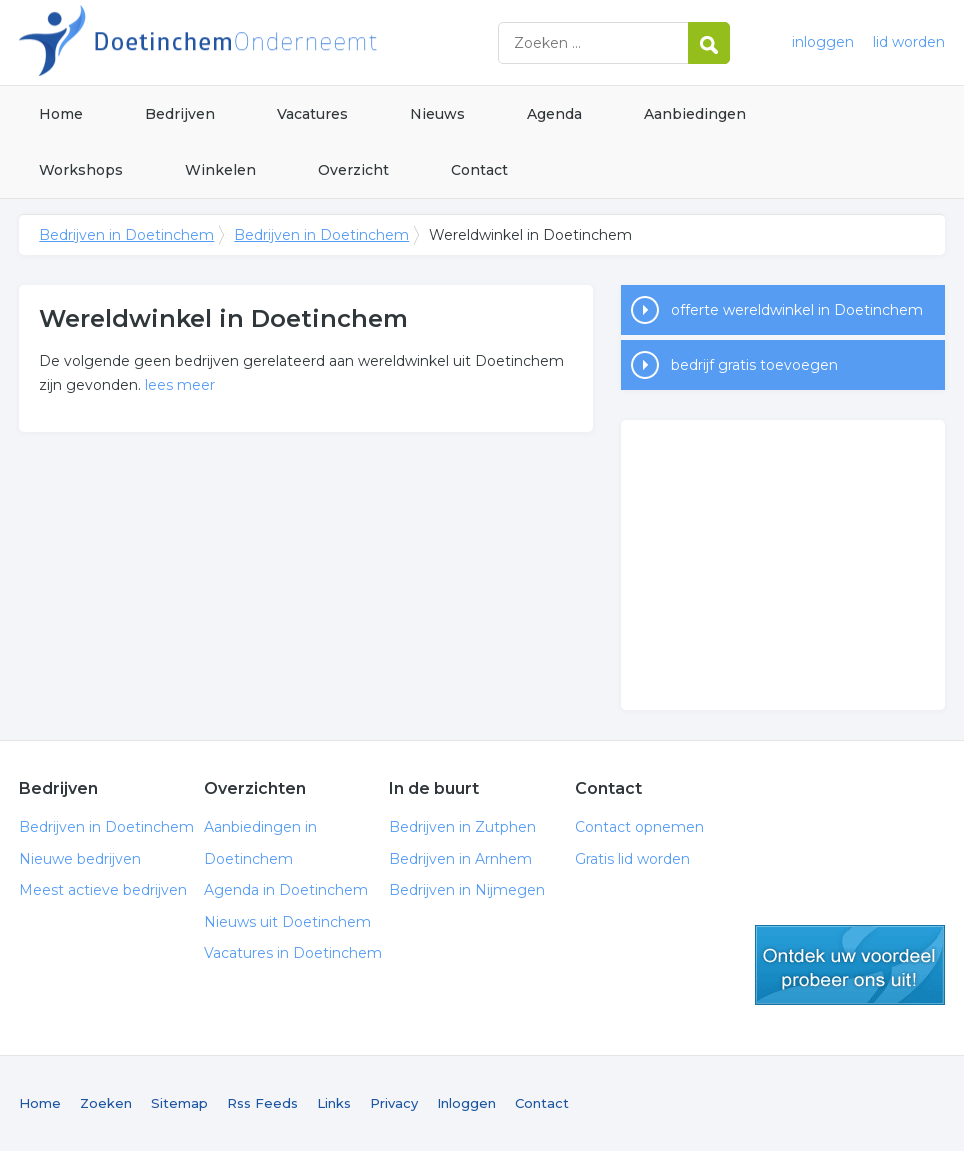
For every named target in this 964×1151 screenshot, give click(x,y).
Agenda (554, 114)
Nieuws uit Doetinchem (287, 922)
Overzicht (353, 170)
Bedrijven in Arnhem (460, 859)
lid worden (909, 42)
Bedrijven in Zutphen (462, 827)
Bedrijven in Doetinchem (269, 42)
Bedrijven (180, 114)
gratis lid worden (850, 965)
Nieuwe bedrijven (80, 859)
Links (334, 1103)
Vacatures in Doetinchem (293, 953)
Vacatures (312, 114)
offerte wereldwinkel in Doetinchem (797, 310)
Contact (479, 170)
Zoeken (106, 1103)
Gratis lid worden (632, 859)
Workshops (81, 170)
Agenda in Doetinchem (286, 890)
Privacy (394, 1103)
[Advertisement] (783, 565)
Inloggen (466, 1103)
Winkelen (220, 170)
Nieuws (437, 114)
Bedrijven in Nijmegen (467, 890)
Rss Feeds (262, 1103)
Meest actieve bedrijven (103, 890)
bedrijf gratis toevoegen (754, 365)
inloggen (823, 42)
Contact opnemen (639, 827)
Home (61, 114)
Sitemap (179, 1103)
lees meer (180, 385)
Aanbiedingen (695, 114)
